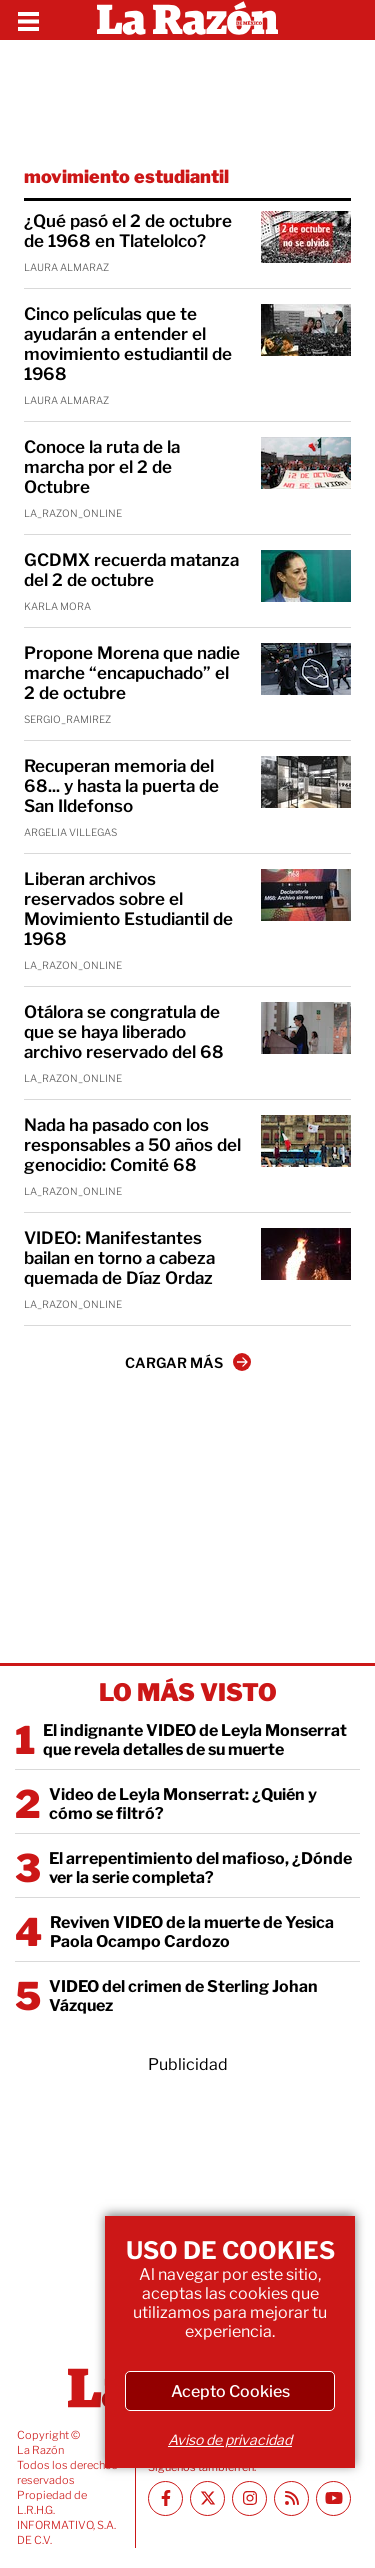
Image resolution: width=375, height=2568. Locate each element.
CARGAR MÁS (188, 1362)
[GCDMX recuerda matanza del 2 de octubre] (306, 576)
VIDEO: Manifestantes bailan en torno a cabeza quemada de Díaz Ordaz (119, 1258)
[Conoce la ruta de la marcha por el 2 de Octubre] (306, 463)
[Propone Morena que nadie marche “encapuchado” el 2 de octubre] (306, 669)
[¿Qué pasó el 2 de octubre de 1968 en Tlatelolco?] (306, 237)
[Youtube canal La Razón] (333, 2498)
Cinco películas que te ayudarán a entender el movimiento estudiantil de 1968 (128, 344)
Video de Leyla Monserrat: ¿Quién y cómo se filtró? (183, 1804)
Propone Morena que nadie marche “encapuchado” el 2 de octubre (132, 673)
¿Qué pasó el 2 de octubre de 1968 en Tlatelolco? (128, 231)
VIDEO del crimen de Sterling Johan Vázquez (183, 1996)
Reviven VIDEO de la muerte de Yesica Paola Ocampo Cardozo (192, 1932)
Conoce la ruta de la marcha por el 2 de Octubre (102, 467)
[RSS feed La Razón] (291, 2498)
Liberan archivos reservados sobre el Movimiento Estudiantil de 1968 (128, 909)
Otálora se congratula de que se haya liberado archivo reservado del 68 (124, 1032)
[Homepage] (187, 20)
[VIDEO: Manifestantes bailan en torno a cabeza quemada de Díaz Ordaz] (306, 1254)
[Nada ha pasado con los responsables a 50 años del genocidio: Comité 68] (306, 1141)
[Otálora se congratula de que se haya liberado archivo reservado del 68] (306, 1028)
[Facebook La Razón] (165, 2498)
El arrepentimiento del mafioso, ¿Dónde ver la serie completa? (200, 1868)
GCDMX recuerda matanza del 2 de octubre (131, 570)
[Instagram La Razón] (249, 2498)
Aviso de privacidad (230, 2439)
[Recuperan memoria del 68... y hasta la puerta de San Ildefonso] (306, 782)
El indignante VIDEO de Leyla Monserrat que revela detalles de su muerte (195, 1740)
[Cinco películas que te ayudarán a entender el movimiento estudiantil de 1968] (306, 330)
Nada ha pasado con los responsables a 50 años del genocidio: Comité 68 (132, 1145)
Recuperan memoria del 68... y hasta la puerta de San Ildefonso (121, 786)
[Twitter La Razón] (207, 2498)
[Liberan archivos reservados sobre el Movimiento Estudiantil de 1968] (306, 895)
